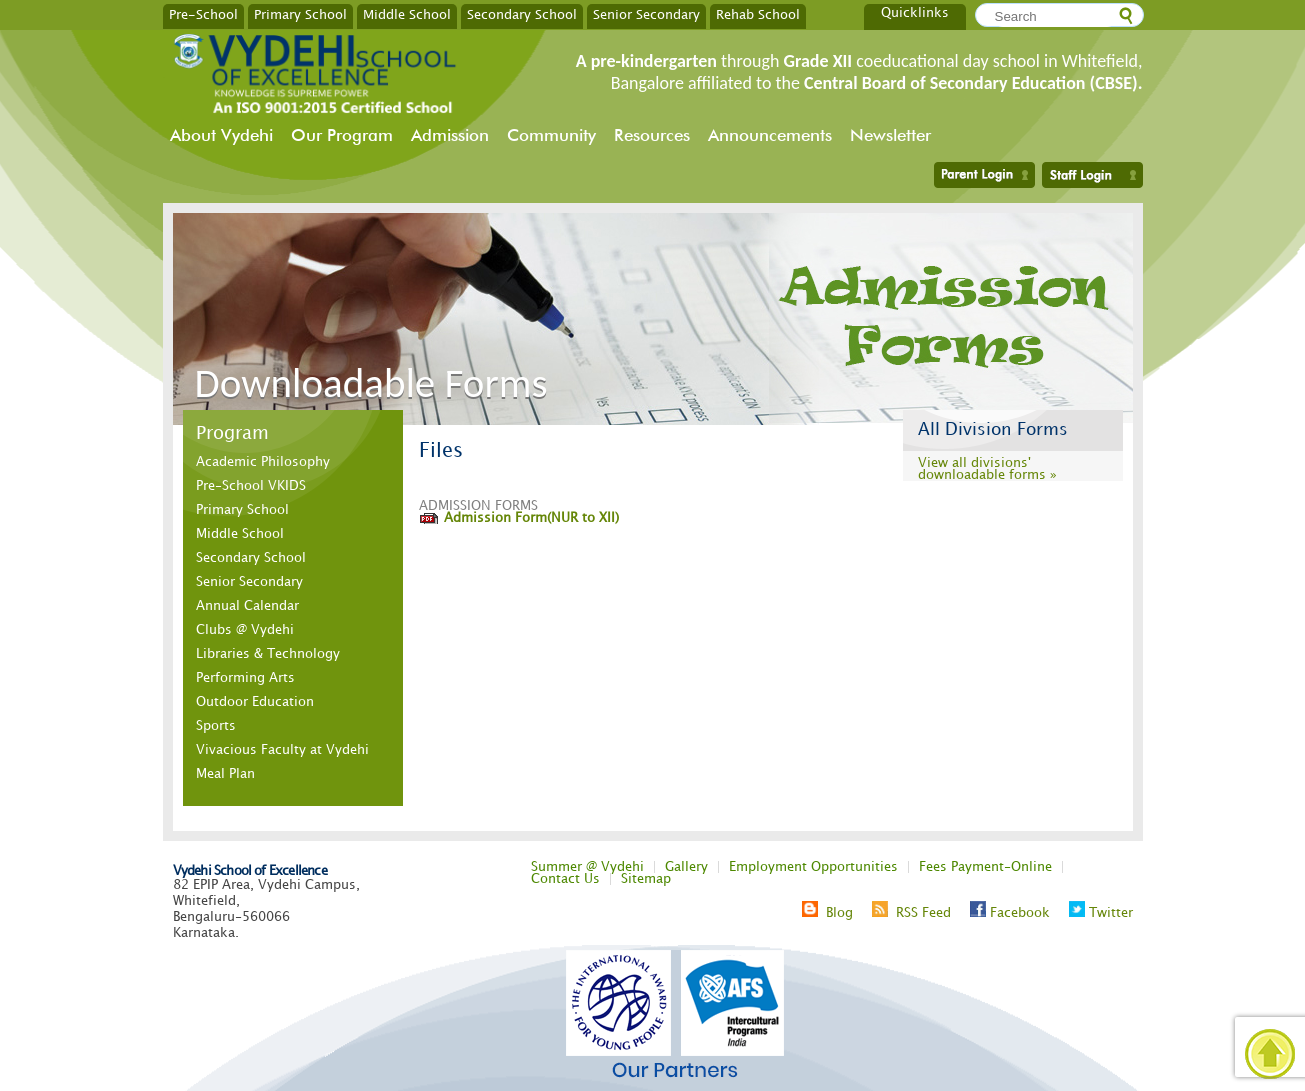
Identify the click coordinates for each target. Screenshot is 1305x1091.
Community (551, 135)
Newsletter (890, 135)
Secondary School (522, 14)
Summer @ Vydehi (587, 867)
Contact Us (565, 879)
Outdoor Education (255, 702)
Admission (450, 135)
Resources (652, 135)
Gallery (686, 867)
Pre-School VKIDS (251, 486)
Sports (216, 726)
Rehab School (758, 14)
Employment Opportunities (813, 867)
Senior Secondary (646, 14)
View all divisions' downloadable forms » (987, 469)
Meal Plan (225, 774)
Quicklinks (915, 13)
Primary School (300, 14)
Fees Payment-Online (985, 867)
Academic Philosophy (263, 462)
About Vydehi (221, 135)
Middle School (407, 14)
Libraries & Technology (268, 654)
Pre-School (203, 14)
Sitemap (646, 879)
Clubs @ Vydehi (245, 630)
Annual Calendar (247, 606)
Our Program (342, 135)
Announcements (770, 135)
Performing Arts (245, 678)
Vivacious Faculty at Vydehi (282, 750)
